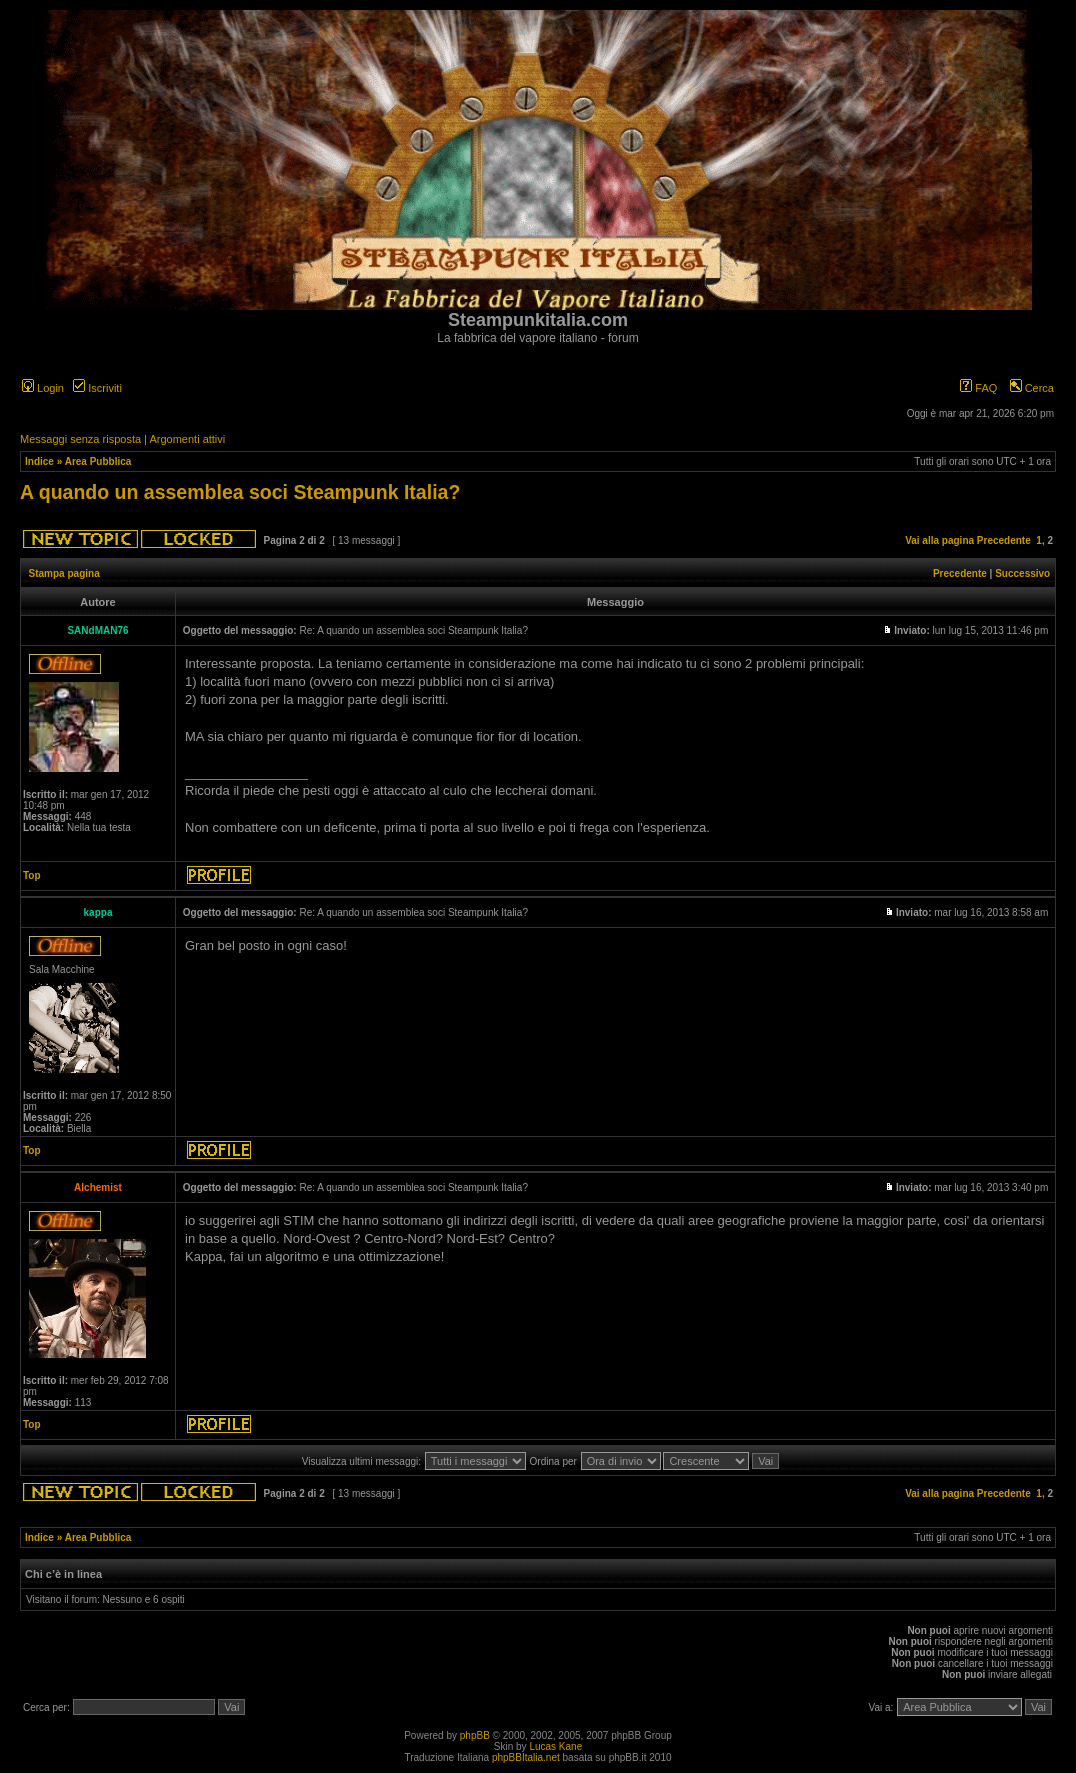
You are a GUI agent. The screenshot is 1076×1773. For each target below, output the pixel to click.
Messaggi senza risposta (80, 439)
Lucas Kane (555, 1746)
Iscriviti (97, 388)
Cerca (1032, 388)
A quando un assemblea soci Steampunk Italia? (240, 492)
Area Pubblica (98, 461)
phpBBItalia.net (526, 1757)
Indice (39, 461)
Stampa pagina (64, 573)
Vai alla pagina (939, 540)
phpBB (475, 1735)
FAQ (978, 388)
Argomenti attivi (187, 439)
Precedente (1004, 540)
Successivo (1022, 573)
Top (32, 875)
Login (43, 388)
